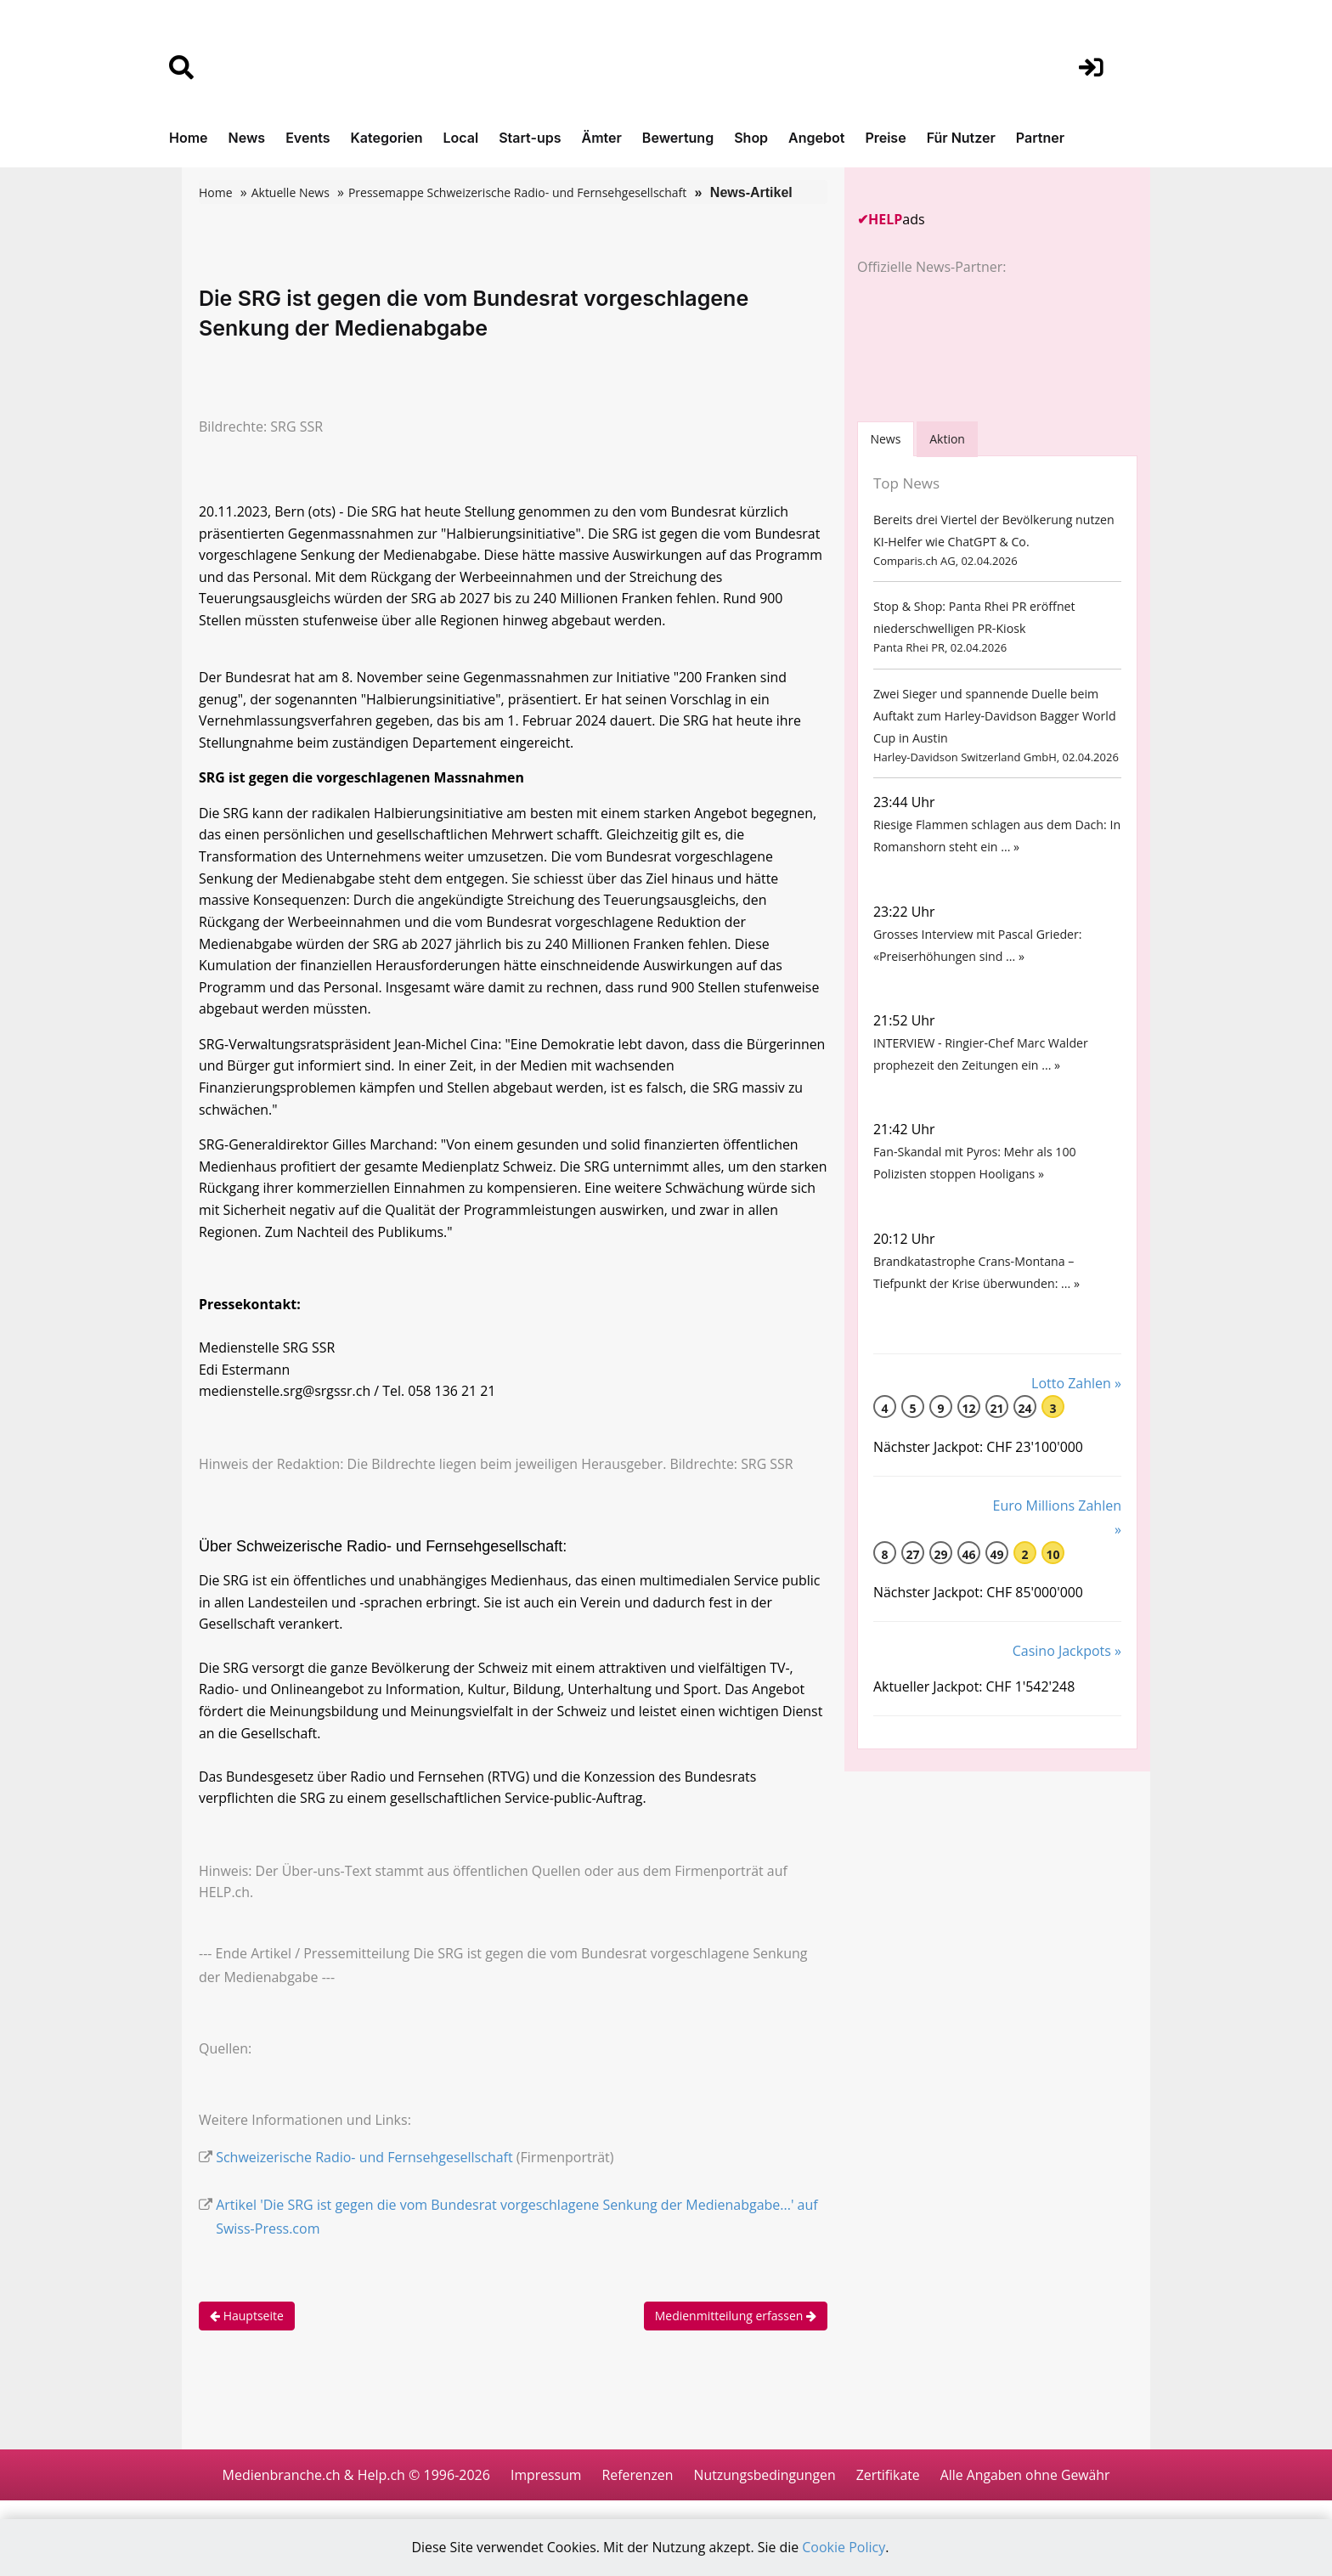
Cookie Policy (845, 2548)
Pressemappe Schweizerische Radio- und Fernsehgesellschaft (517, 192)
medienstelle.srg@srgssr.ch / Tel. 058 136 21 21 (348, 1404)
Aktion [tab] (949, 439)
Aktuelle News (290, 192)
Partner (1040, 137)
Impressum (543, 2492)
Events (307, 137)
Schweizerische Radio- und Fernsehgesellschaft (364, 2175)
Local (461, 137)
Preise (885, 137)
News (247, 137)
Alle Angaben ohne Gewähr (1027, 2492)
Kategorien (386, 137)
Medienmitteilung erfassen (735, 2333)
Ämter (602, 137)
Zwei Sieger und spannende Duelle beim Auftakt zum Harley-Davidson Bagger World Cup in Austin (993, 721)
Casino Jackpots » (1067, 1672)
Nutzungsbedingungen (764, 2492)
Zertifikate (888, 2492)
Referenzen (636, 2492)
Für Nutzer (961, 137)
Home (188, 137)
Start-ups (530, 137)
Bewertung (678, 137)
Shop (751, 137)
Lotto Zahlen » (1076, 1403)
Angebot (816, 137)
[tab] (886, 438)
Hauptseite (247, 2333)
